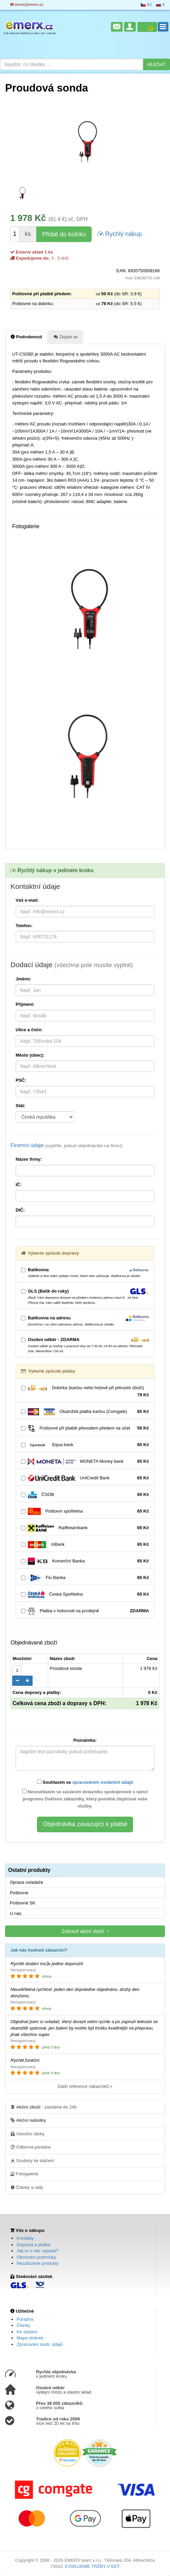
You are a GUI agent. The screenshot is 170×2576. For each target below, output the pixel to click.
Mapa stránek (30, 2337)
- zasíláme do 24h (44, 2107)
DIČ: (20, 1210)
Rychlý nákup (119, 233)
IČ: (18, 1184)
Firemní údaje (66, 1145)
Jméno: (23, 978)
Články (23, 2325)
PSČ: (21, 1080)
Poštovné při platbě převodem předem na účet (85, 1428)
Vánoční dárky (27, 2134)
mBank (85, 1544)
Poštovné (19, 1892)
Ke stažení (27, 2331)
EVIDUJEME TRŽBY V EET (92, 2566)
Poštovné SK (22, 1902)
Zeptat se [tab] (66, 337)
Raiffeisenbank (85, 1528)
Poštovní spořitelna (85, 1511)
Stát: (20, 1105)
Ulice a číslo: (29, 1029)
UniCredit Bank (85, 1478)
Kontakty (25, 2238)
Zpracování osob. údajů (40, 2344)
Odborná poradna (31, 2147)
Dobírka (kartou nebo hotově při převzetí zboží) (85, 1391)
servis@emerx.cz (26, 4)
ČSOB (85, 1494)
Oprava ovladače (26, 1882)
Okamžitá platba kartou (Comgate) (85, 1411)
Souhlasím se (85, 1782)
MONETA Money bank (85, 1461)
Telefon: (24, 925)
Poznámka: (85, 1740)
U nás (15, 1913)
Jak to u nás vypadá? (37, 2250)
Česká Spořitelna (85, 1594)
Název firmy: (29, 1159)
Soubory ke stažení (32, 2160)
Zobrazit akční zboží (84, 1931)
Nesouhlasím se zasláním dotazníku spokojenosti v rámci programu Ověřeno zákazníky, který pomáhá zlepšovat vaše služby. (85, 1799)
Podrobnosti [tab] (26, 337)
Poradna (25, 2319)
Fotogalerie (24, 2174)
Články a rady (27, 2187)
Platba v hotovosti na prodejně (85, 1611)
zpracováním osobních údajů (102, 1782)
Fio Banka (85, 1577)
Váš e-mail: (27, 900)
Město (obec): (30, 1055)
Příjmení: (25, 1004)
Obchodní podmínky (36, 2257)
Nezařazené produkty (38, 2263)
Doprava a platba (33, 2244)
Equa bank (85, 1445)
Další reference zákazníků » (85, 2086)
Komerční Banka (85, 1561)
